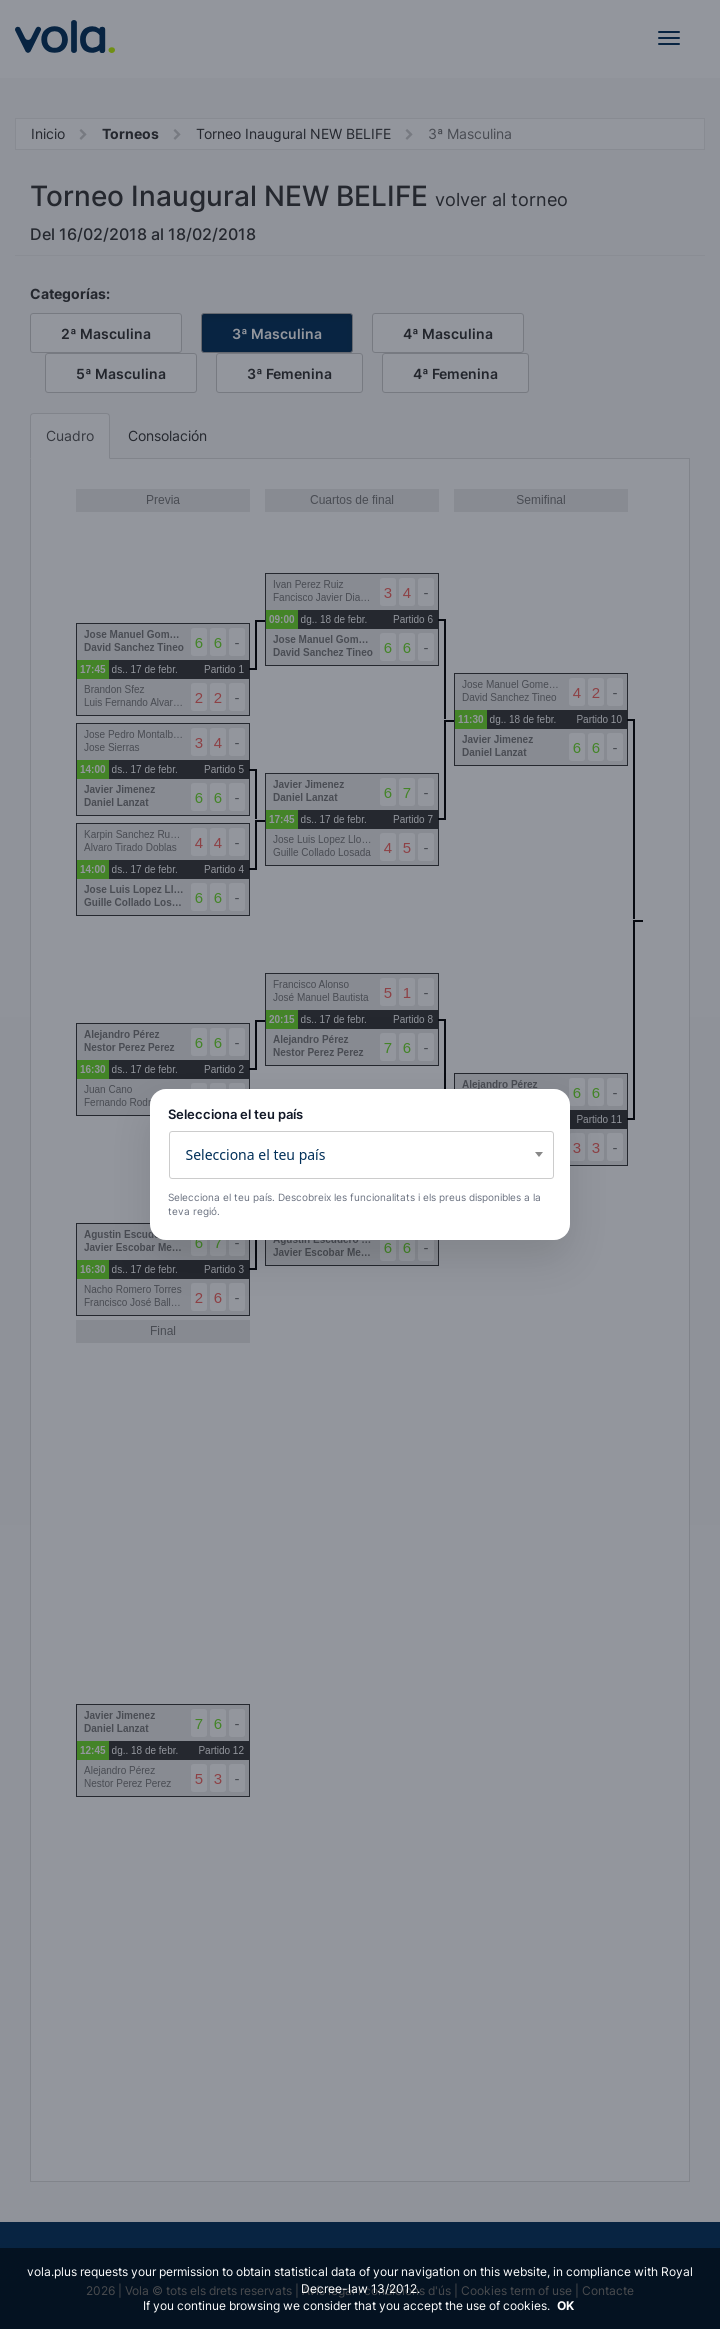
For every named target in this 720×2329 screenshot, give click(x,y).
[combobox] (361, 1155)
